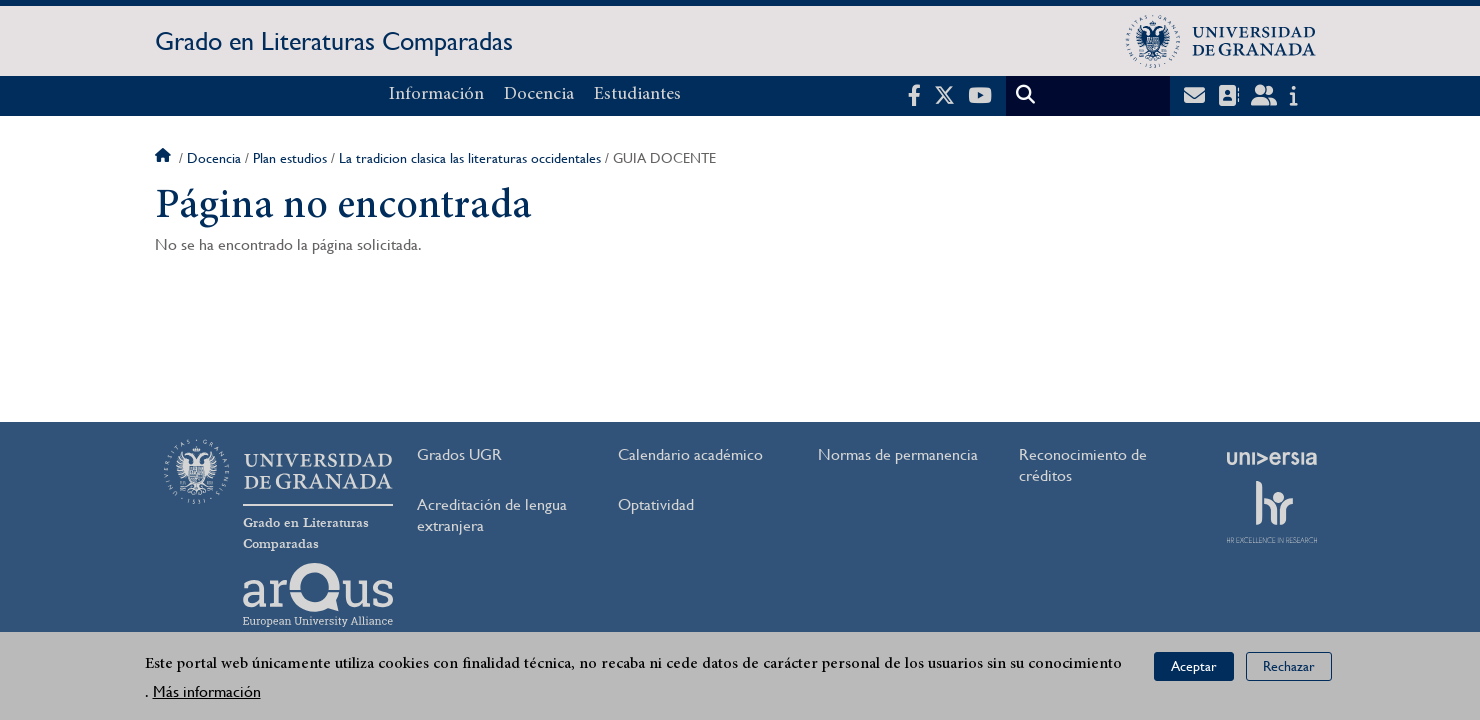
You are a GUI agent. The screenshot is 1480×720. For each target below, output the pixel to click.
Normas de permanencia (898, 454)
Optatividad (656, 504)
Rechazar (1289, 666)
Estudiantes (637, 95)
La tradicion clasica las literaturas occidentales (470, 158)
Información (436, 95)
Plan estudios (290, 158)
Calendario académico (690, 454)
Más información (207, 691)
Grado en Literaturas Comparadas (334, 41)
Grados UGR (459, 454)
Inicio (165, 158)
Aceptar (1194, 666)
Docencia (539, 95)
